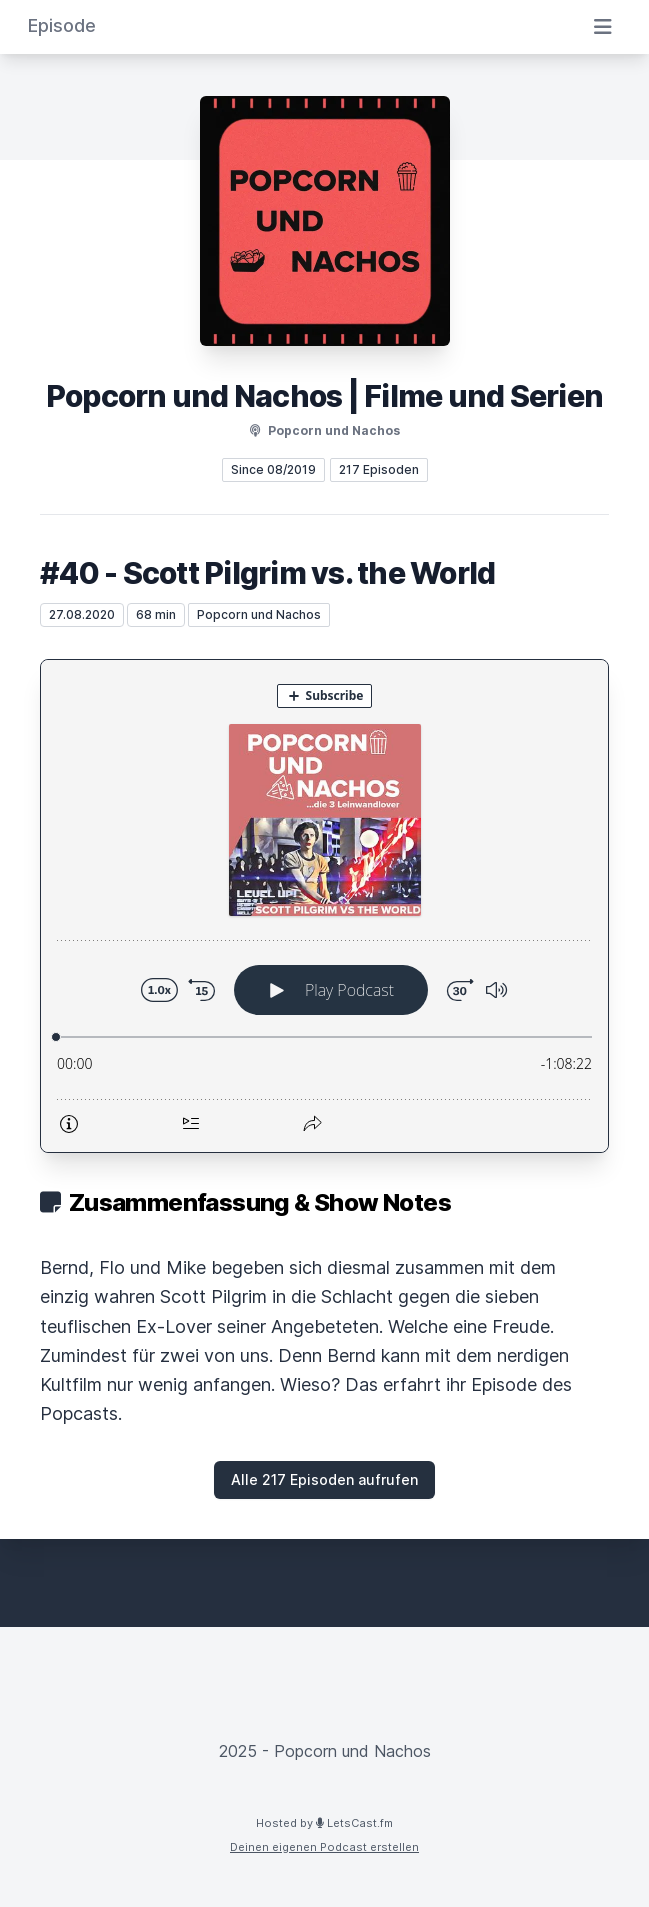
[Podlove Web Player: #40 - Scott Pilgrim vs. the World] (324, 906)
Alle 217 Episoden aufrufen (324, 1479)
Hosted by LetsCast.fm (324, 1823)
